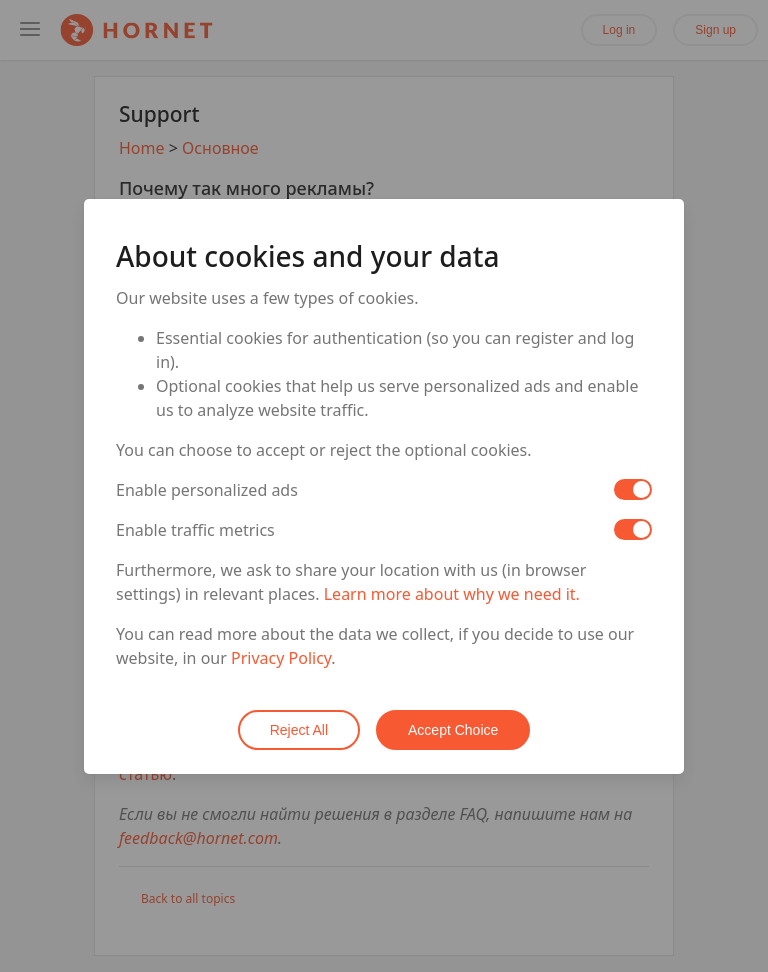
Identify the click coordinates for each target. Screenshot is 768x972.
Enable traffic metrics (195, 530)
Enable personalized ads (207, 490)
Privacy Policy (281, 658)
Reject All (299, 730)
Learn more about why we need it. (452, 594)
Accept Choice (453, 730)
